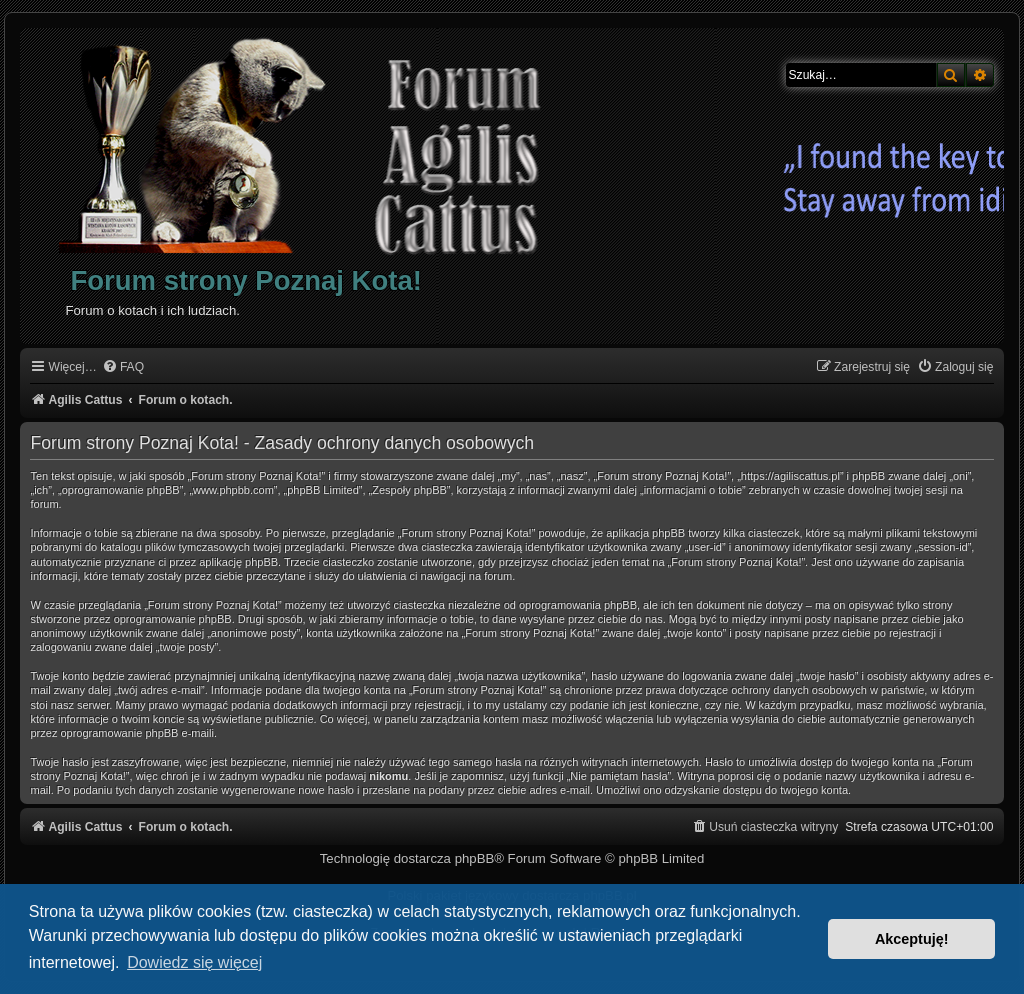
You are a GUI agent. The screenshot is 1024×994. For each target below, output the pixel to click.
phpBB (475, 858)
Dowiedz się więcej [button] (194, 962)
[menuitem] (123, 367)
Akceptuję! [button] (912, 939)
